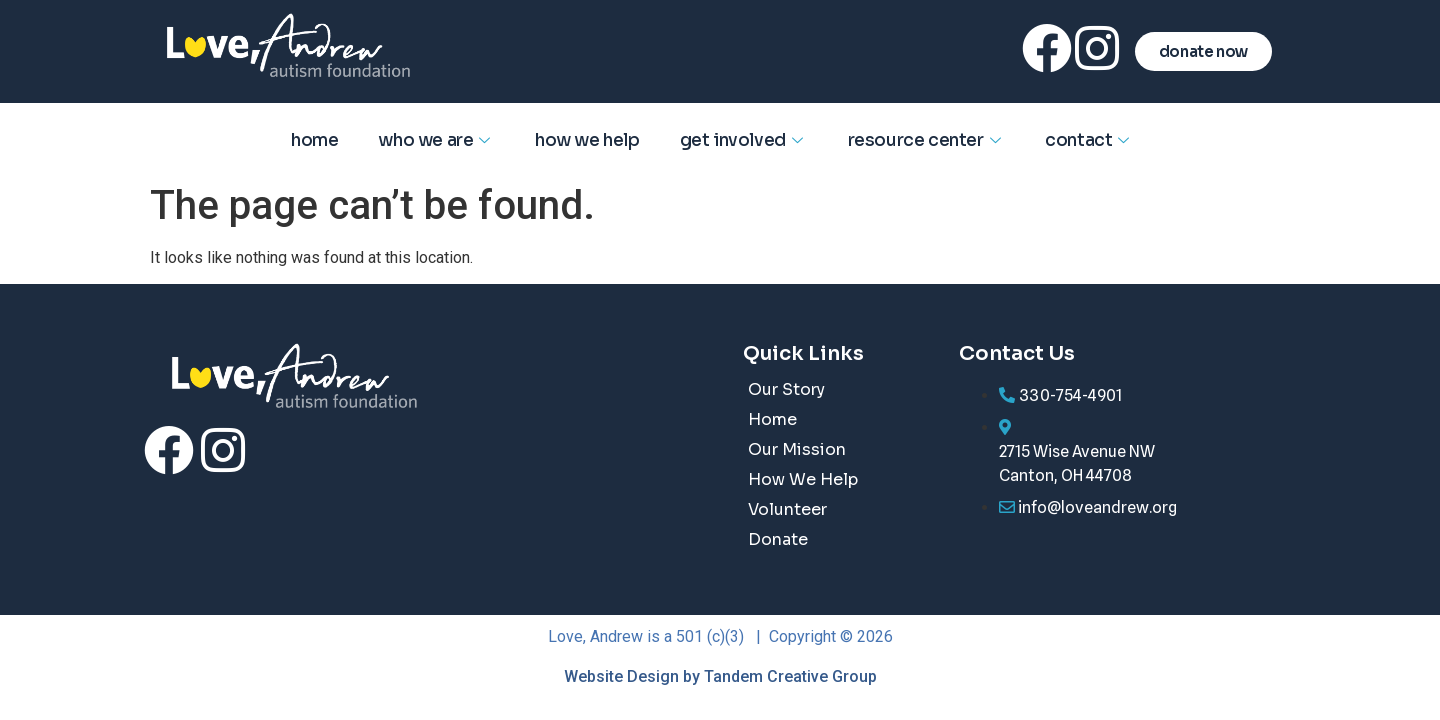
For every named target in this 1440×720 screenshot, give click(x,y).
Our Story (786, 389)
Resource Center (927, 140)
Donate (778, 539)
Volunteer (787, 509)
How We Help (587, 140)
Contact (1089, 140)
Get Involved (744, 140)
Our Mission (797, 449)
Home (314, 140)
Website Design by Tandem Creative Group (720, 676)
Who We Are (436, 140)
